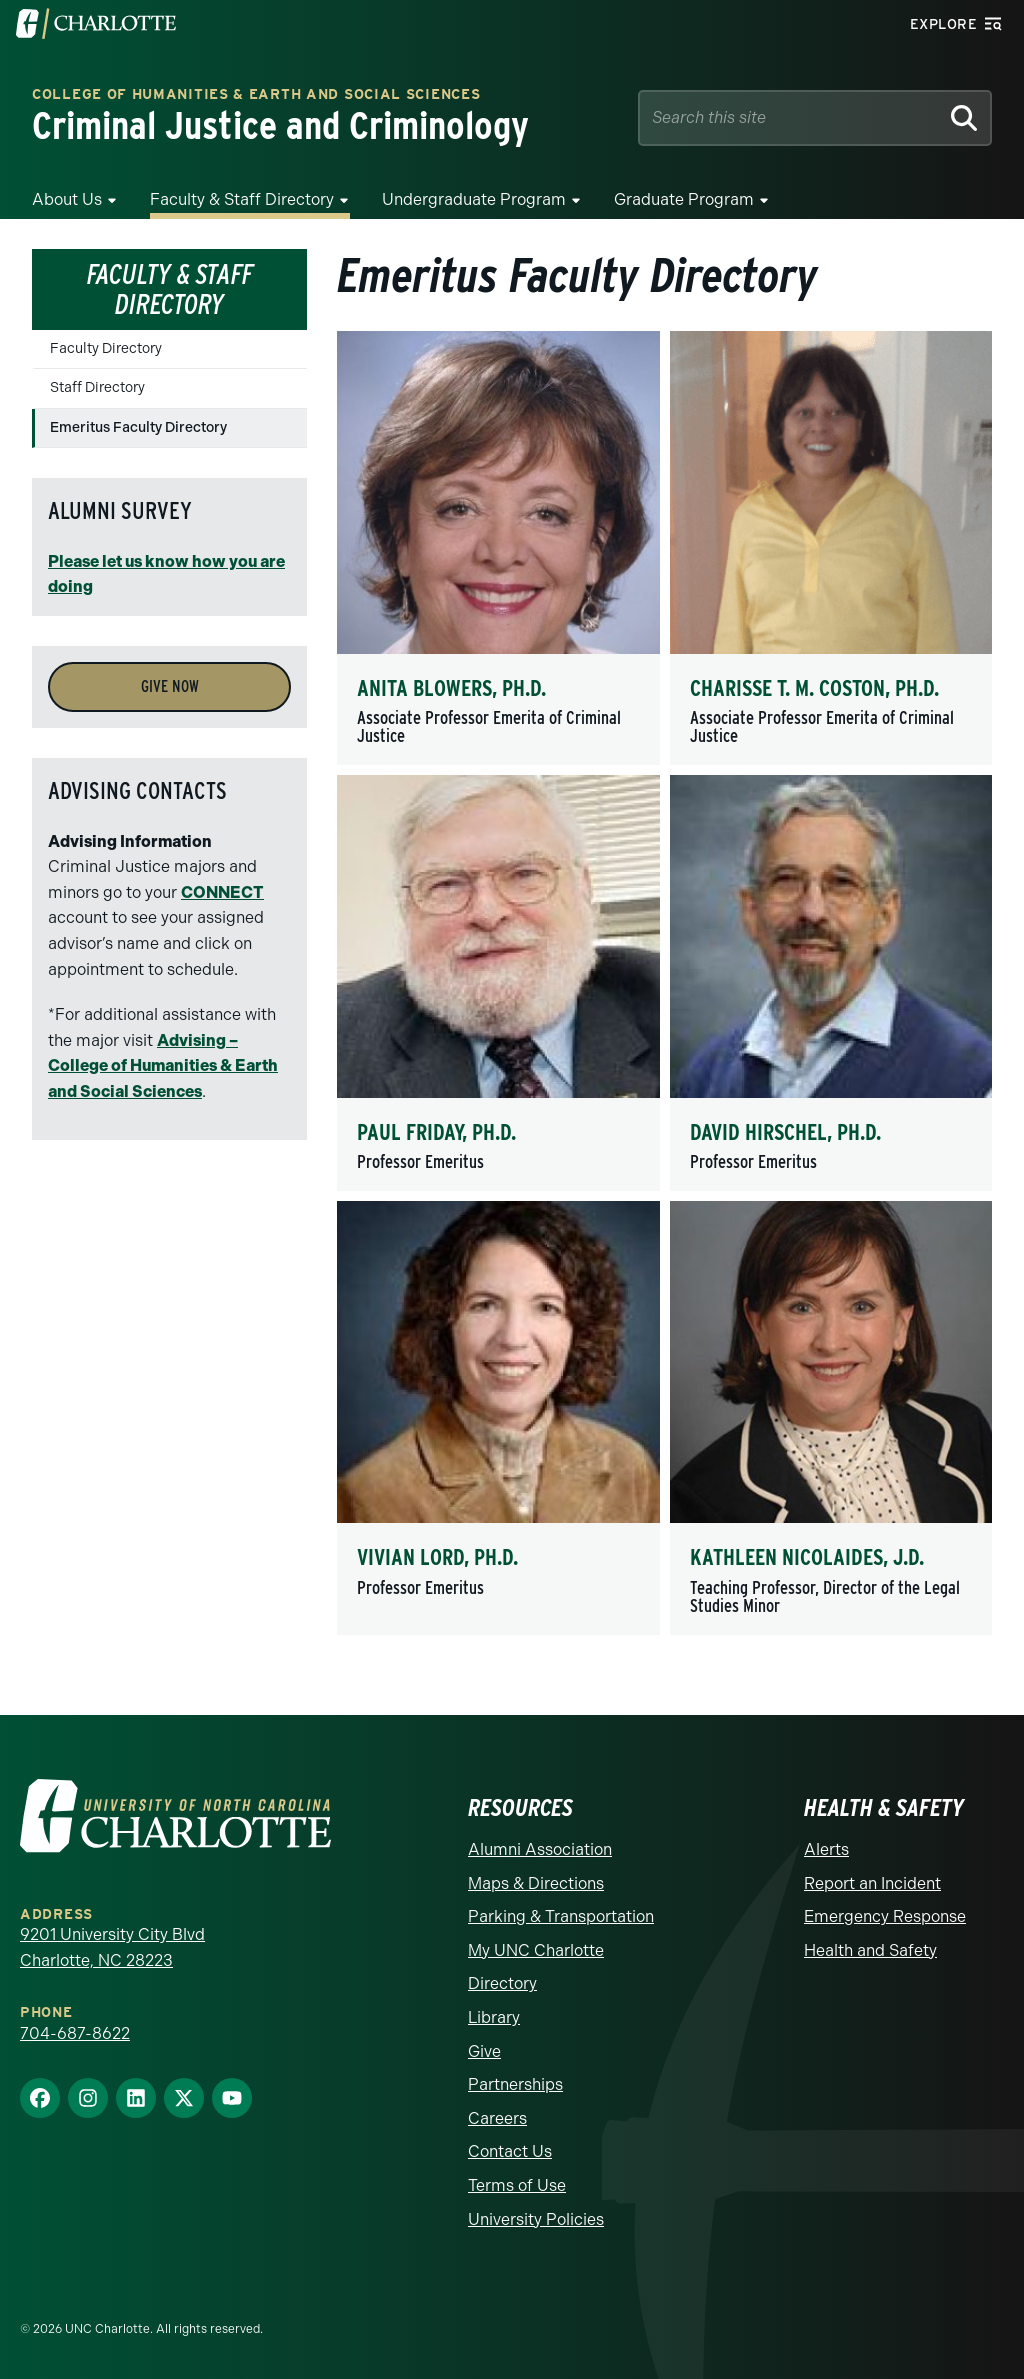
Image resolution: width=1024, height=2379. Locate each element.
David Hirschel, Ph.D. (785, 1132)
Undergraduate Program (474, 199)
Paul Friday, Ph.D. (436, 1132)
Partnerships (515, 2084)
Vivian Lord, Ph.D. (437, 1557)
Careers (497, 2118)
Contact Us (510, 2151)
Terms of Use (517, 2185)
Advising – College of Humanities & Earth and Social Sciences (163, 1066)
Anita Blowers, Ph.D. (451, 688)
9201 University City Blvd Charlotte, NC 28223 (112, 1947)
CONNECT (222, 892)
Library (494, 2017)
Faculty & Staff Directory (242, 199)
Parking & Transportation (561, 1916)
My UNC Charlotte (536, 1950)
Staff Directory (97, 387)
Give (484, 2051)
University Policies (536, 2219)
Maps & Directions (536, 1883)
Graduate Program (684, 199)
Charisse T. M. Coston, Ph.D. (814, 688)
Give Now (170, 686)
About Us (67, 199)
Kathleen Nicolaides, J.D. (807, 1557)
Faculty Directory (106, 348)
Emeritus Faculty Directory (138, 427)
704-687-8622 (75, 2033)
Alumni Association (540, 1849)
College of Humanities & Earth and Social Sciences (256, 95)
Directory (502, 1983)
